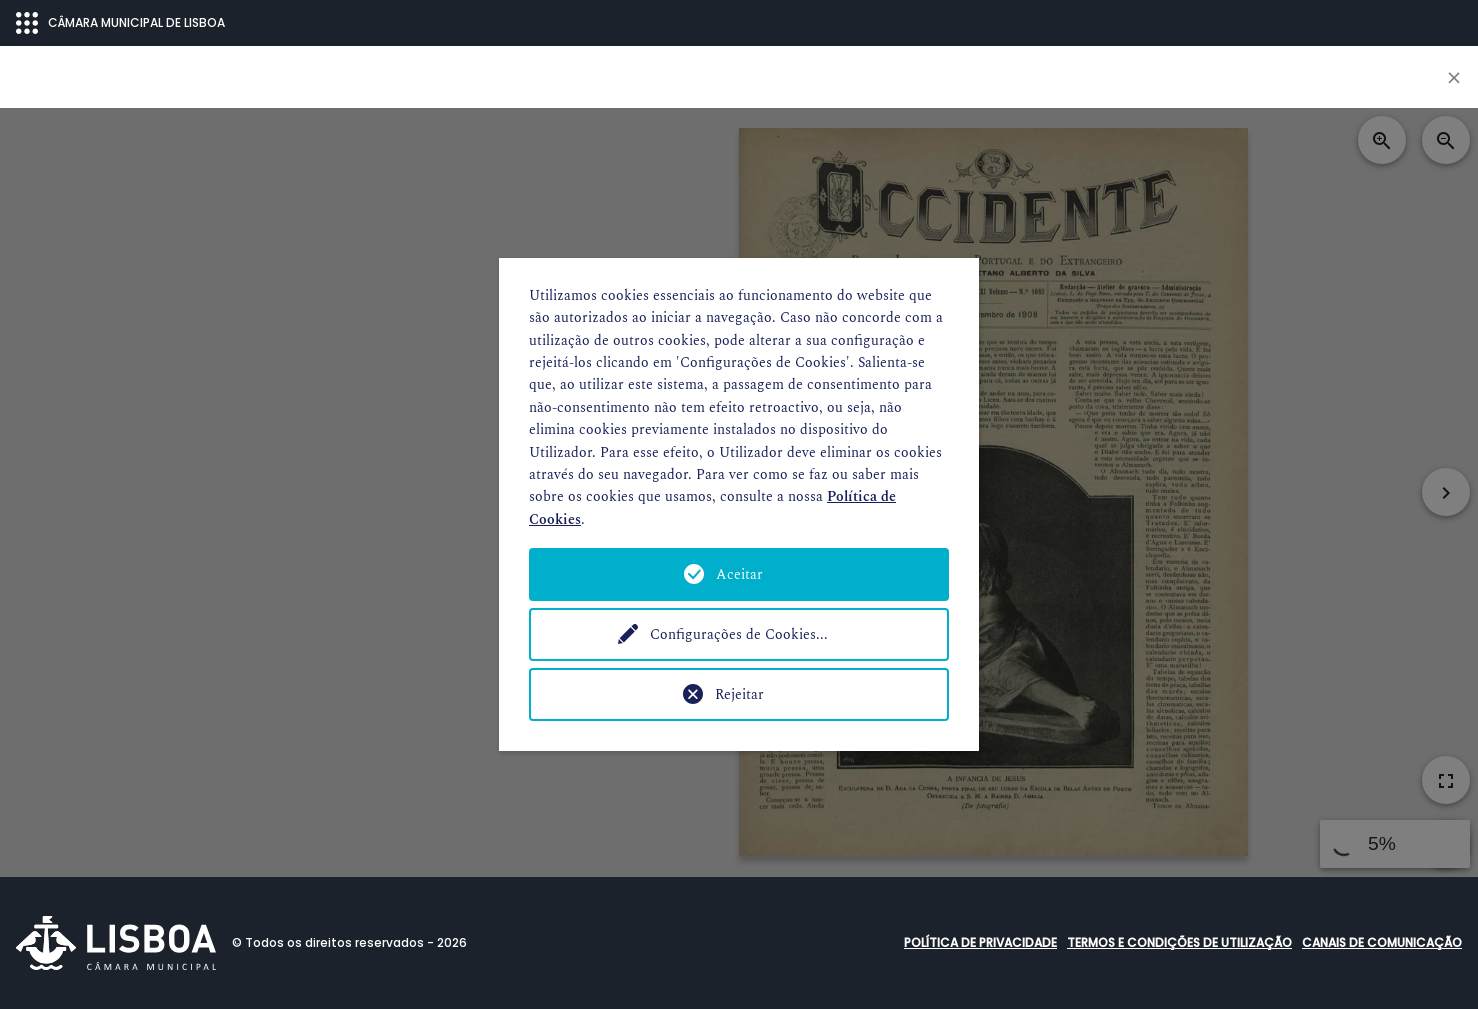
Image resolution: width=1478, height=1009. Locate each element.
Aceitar (739, 574)
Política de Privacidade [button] (980, 942)
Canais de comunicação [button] (1382, 942)
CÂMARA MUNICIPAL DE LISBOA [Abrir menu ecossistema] (120, 23)
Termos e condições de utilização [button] (1179, 942)
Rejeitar (739, 694)
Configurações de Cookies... (739, 634)
